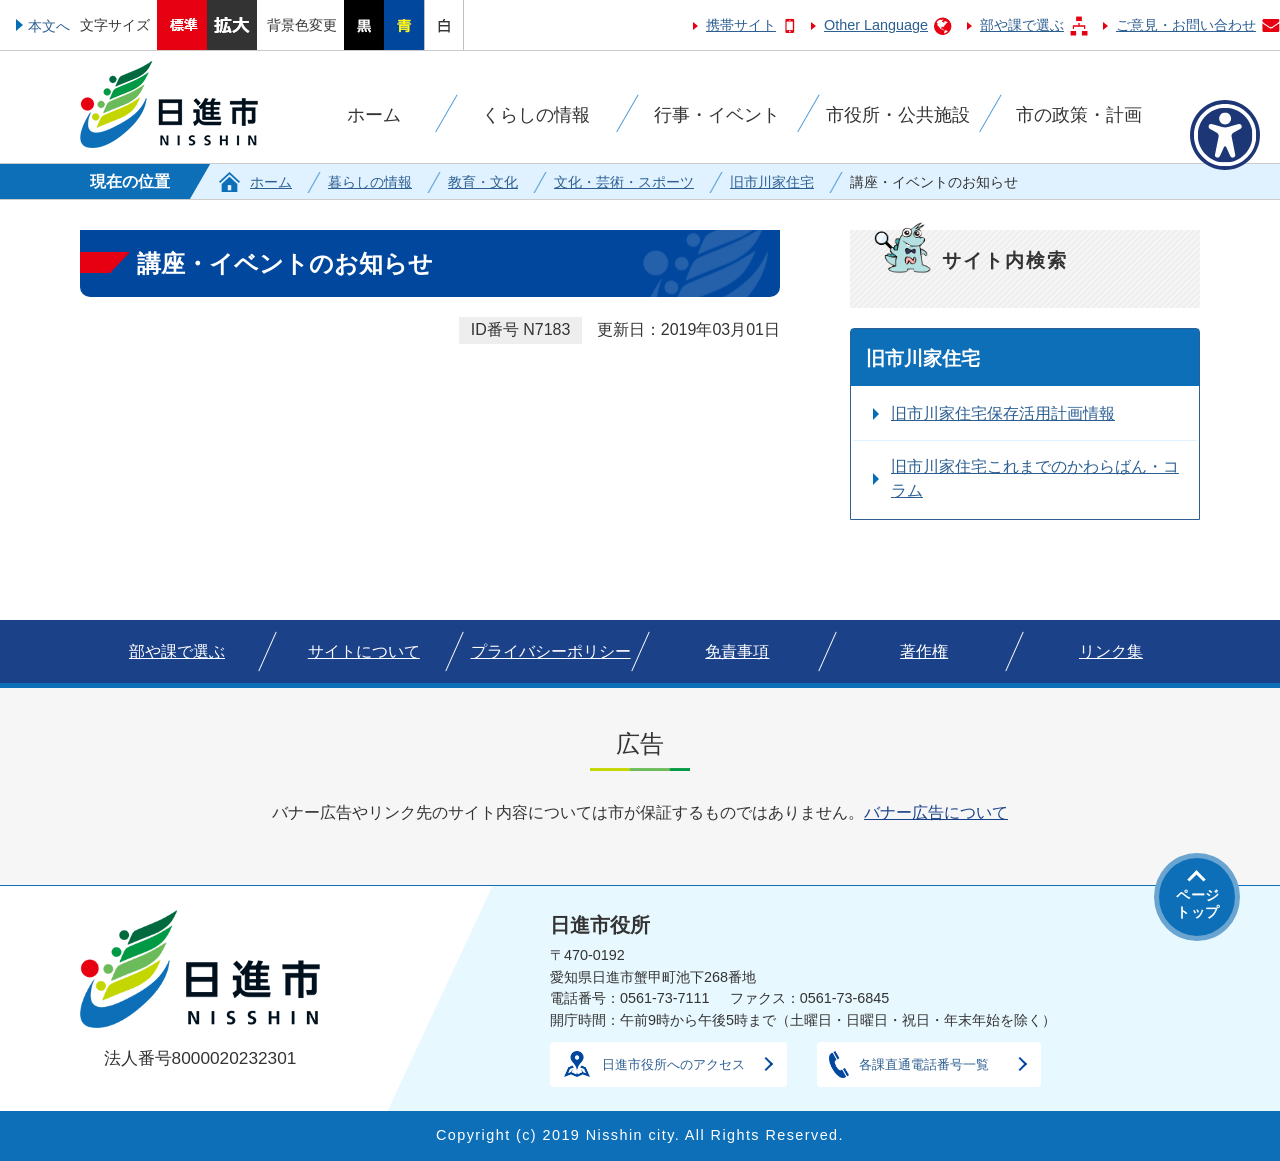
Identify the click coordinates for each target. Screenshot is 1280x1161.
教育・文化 (483, 182)
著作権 (924, 651)
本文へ (49, 26)
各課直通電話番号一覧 (924, 1064)
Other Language (876, 25)
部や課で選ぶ (1022, 25)
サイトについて (364, 651)
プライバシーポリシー (551, 651)
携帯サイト (741, 25)
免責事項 (737, 651)
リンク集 (1111, 651)
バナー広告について (936, 812)
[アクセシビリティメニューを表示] (1225, 135)
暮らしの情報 (370, 182)
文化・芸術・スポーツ (624, 182)
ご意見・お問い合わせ (1186, 25)
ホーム (271, 182)
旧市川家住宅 (772, 182)
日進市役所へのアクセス (673, 1064)
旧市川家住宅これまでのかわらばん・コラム (1035, 478)
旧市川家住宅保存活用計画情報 (1003, 413)
